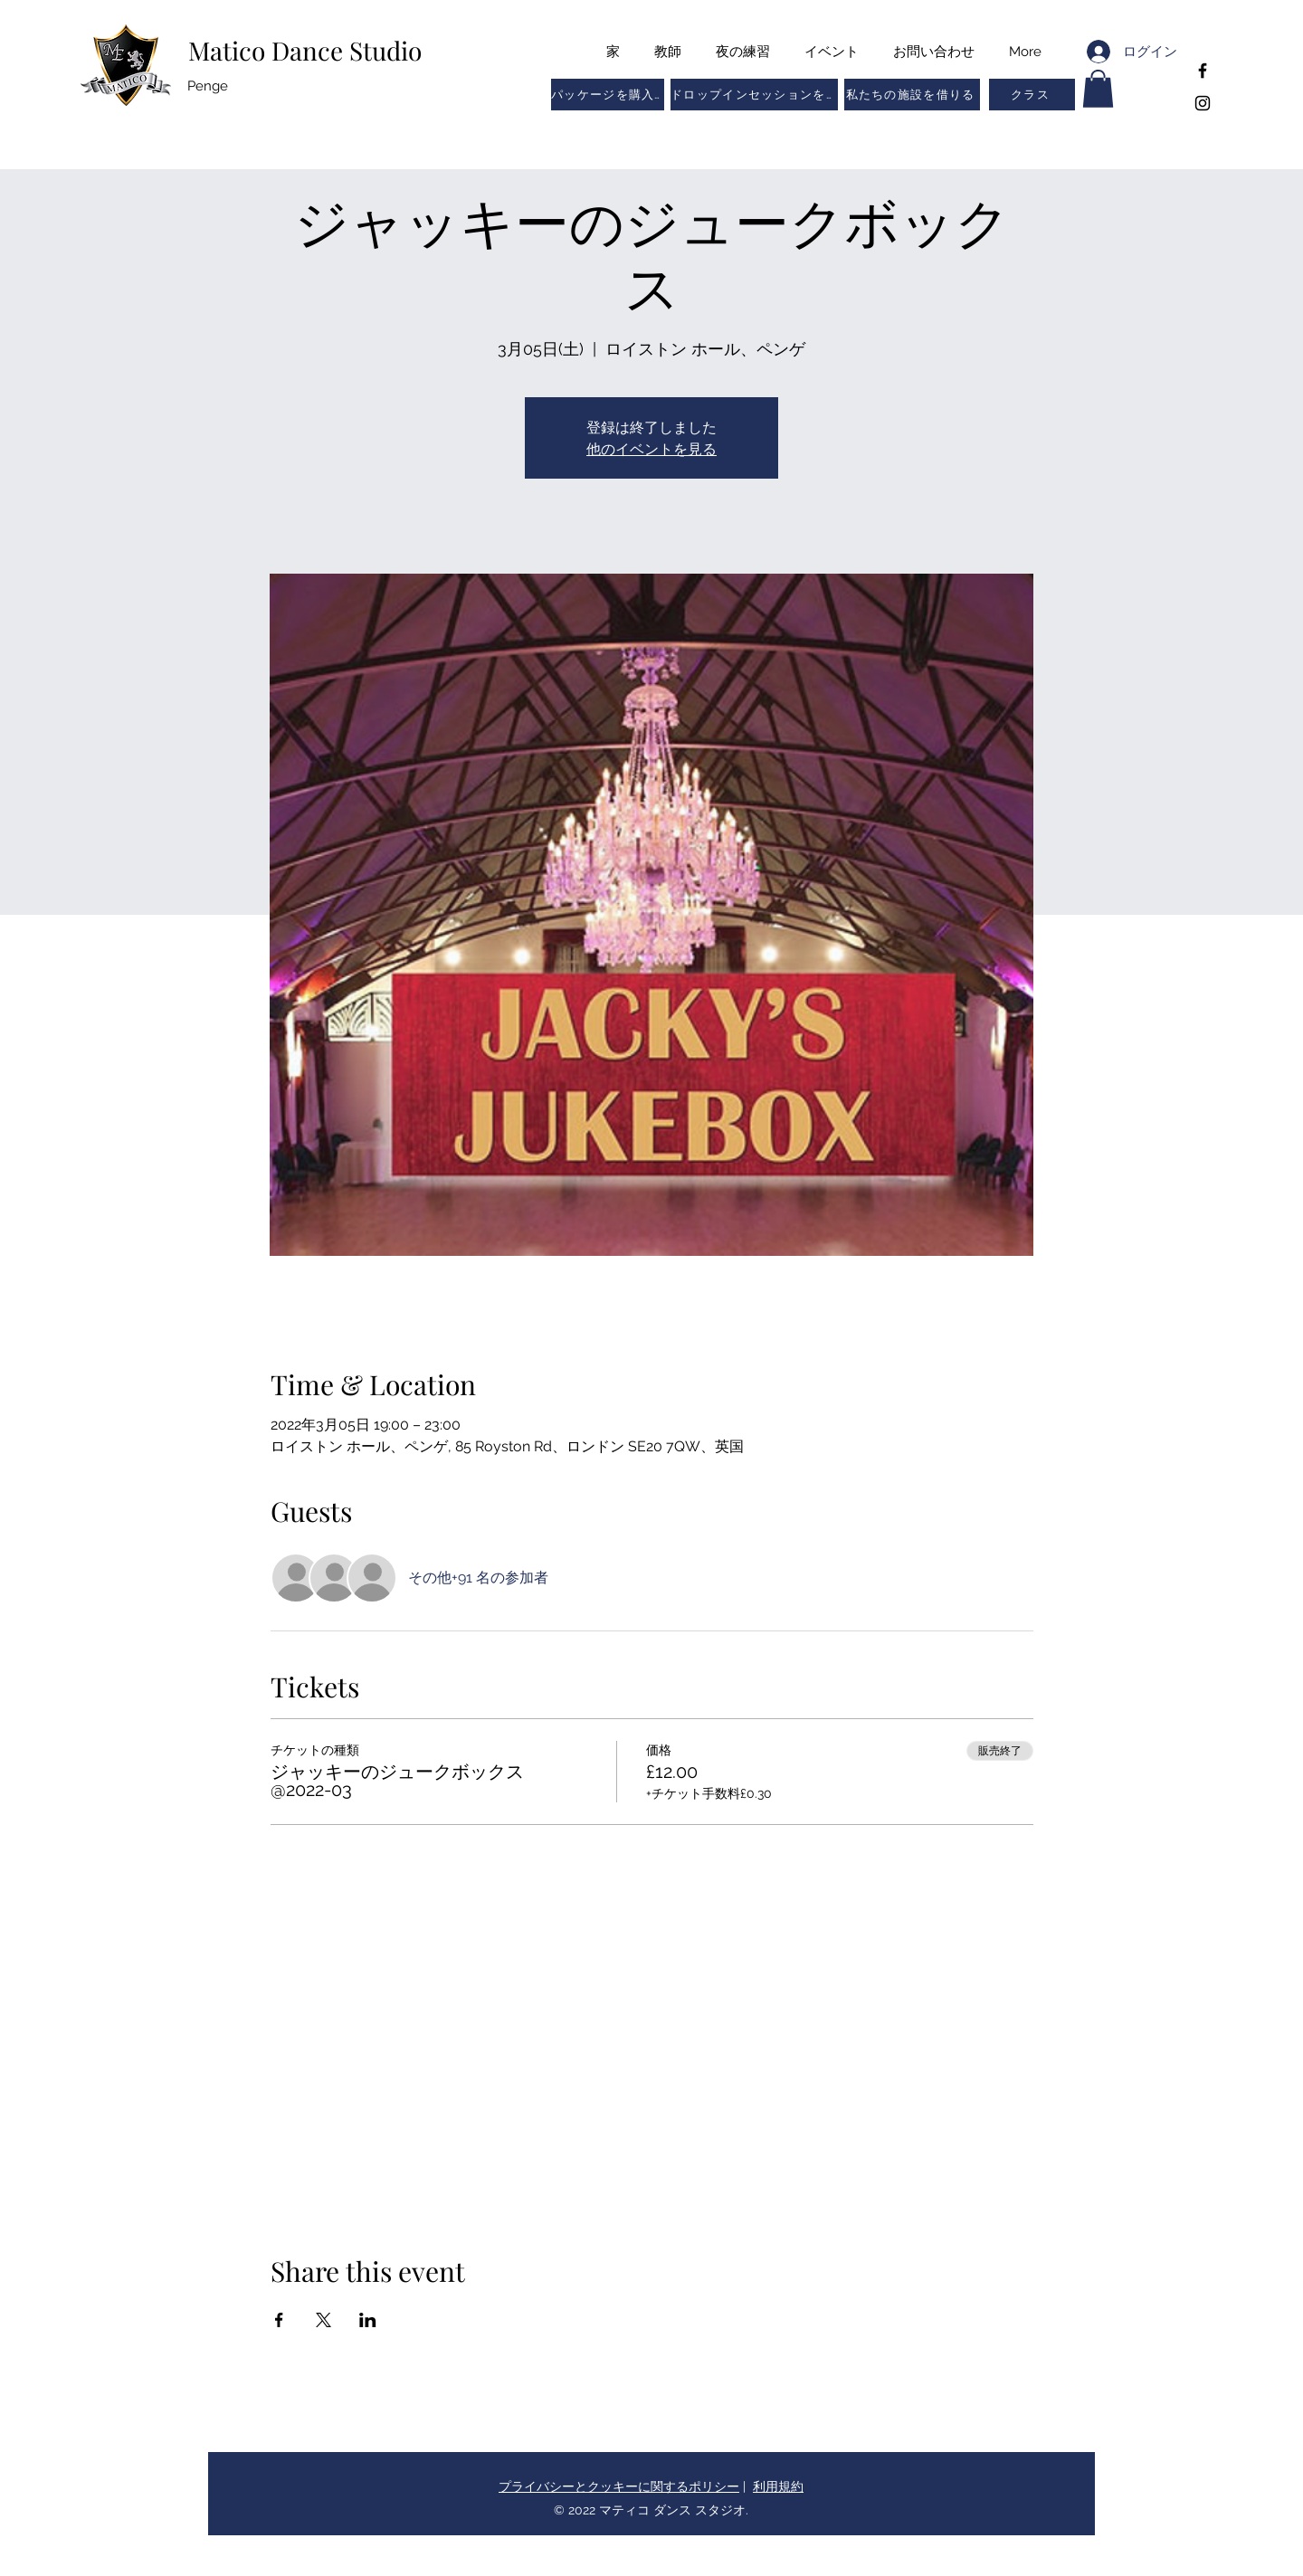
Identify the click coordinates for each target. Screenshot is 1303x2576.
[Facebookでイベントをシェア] (279, 2320)
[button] (1032, 94)
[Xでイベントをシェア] (323, 2320)
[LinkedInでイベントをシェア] (367, 2320)
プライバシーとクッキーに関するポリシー (619, 2486)
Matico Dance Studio (305, 50)
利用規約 (778, 2486)
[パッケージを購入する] (607, 94)
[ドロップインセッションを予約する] (754, 94)
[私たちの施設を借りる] (912, 94)
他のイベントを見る (651, 448)
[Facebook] (1203, 71)
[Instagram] (1203, 103)
